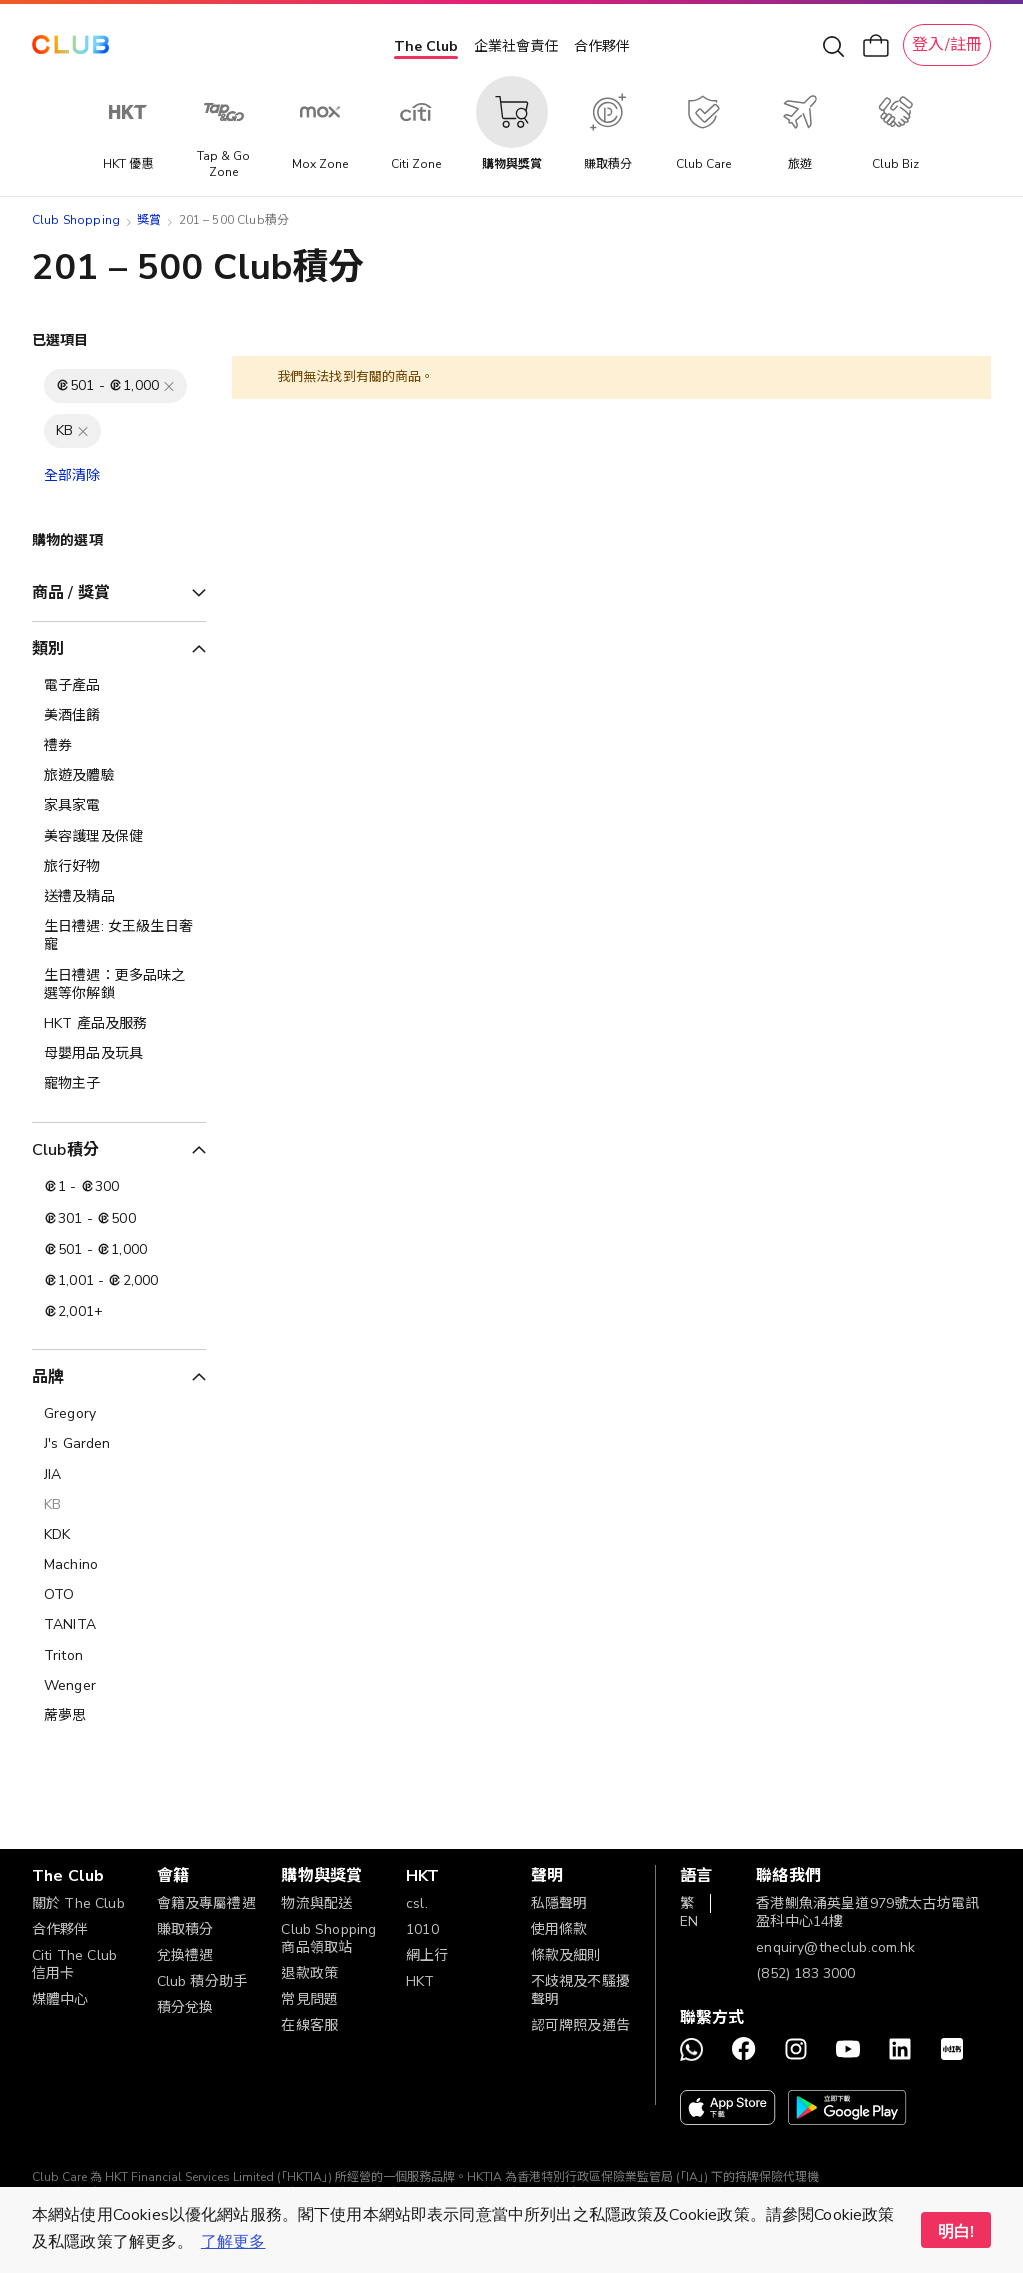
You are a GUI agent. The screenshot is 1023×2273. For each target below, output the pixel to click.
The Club (426, 46)
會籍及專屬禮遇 (206, 1903)
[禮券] (119, 746)
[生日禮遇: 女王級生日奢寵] (119, 936)
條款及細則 (566, 1955)
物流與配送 (316, 1903)
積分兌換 (185, 2007)
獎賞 (149, 220)
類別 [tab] (48, 649)
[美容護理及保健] (119, 837)
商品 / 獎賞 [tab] (71, 593)
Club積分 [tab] (65, 1150)
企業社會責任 (516, 46)
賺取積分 (185, 1929)
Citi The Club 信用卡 (74, 1964)
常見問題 (309, 1999)
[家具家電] (119, 806)
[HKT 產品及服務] (119, 1024)
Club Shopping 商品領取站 (328, 1938)
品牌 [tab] (48, 1377)
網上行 (427, 1955)
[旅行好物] (119, 867)
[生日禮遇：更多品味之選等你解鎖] (119, 985)
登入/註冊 (947, 45)
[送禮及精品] (119, 897)
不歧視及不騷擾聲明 (580, 1990)
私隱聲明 (559, 1903)
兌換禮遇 (185, 1955)
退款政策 (309, 1973)
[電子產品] (119, 686)
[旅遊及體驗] (119, 776)
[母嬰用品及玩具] (119, 1054)
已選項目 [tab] (60, 340)
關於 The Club (78, 1903)
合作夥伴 (602, 46)
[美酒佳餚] (119, 716)
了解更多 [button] (233, 2242)
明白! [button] (956, 2232)
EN (689, 1921)
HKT (420, 1981)
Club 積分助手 (202, 1981)
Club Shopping (76, 220)
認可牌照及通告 (580, 2025)
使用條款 (559, 1929)
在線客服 (309, 2025)
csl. (417, 1903)
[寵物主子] (119, 1084)
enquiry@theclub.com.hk (835, 1947)
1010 (422, 1929)
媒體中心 (60, 1999)
